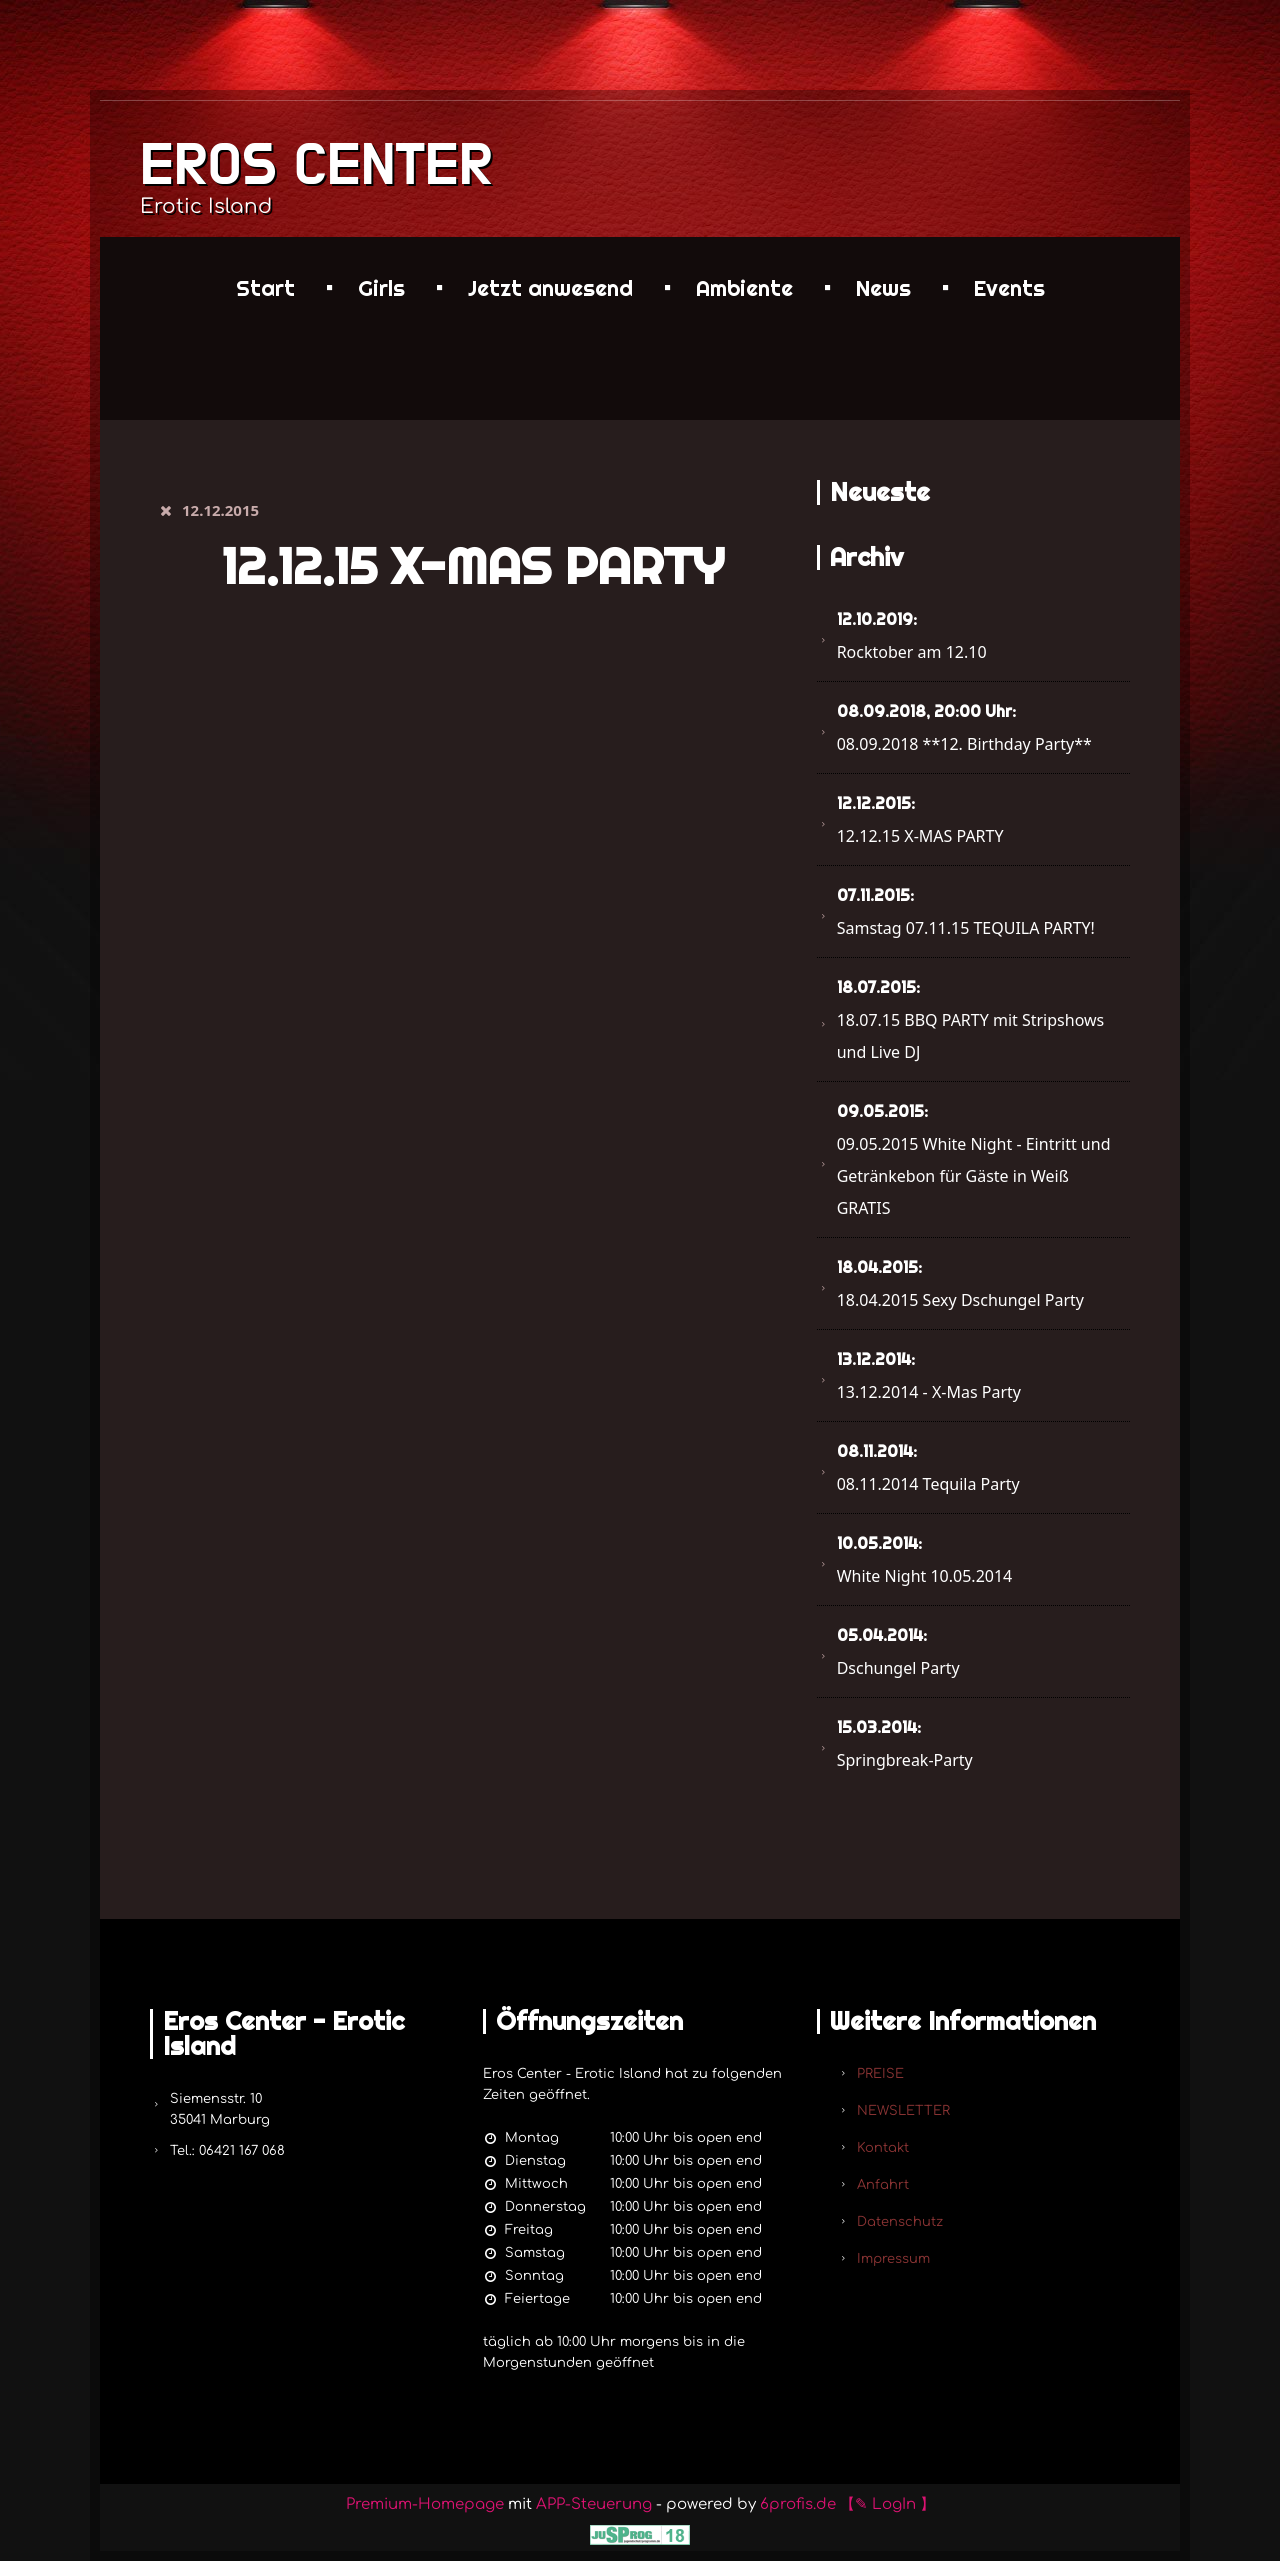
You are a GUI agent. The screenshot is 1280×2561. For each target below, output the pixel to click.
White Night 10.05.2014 (925, 1560)
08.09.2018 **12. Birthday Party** (964, 728)
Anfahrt (883, 2185)
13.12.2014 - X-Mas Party (929, 1376)
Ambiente (744, 288)
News (883, 288)
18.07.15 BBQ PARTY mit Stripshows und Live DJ (971, 1020)
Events (1009, 288)
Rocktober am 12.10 (912, 636)
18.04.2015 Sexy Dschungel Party (960, 1284)
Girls (381, 288)
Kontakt (883, 2148)
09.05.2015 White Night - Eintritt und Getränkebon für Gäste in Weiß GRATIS (974, 1160)
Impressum (893, 2259)
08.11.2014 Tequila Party (928, 1468)
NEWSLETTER (903, 2111)
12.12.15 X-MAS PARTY (920, 820)
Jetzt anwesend (550, 288)
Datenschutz (900, 2222)
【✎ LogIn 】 (887, 2504)
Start (265, 288)
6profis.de (798, 2504)
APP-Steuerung (594, 2504)
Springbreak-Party (905, 1744)
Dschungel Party (898, 1652)
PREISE (880, 2074)
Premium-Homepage (425, 2504)
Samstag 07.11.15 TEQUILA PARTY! (966, 912)
